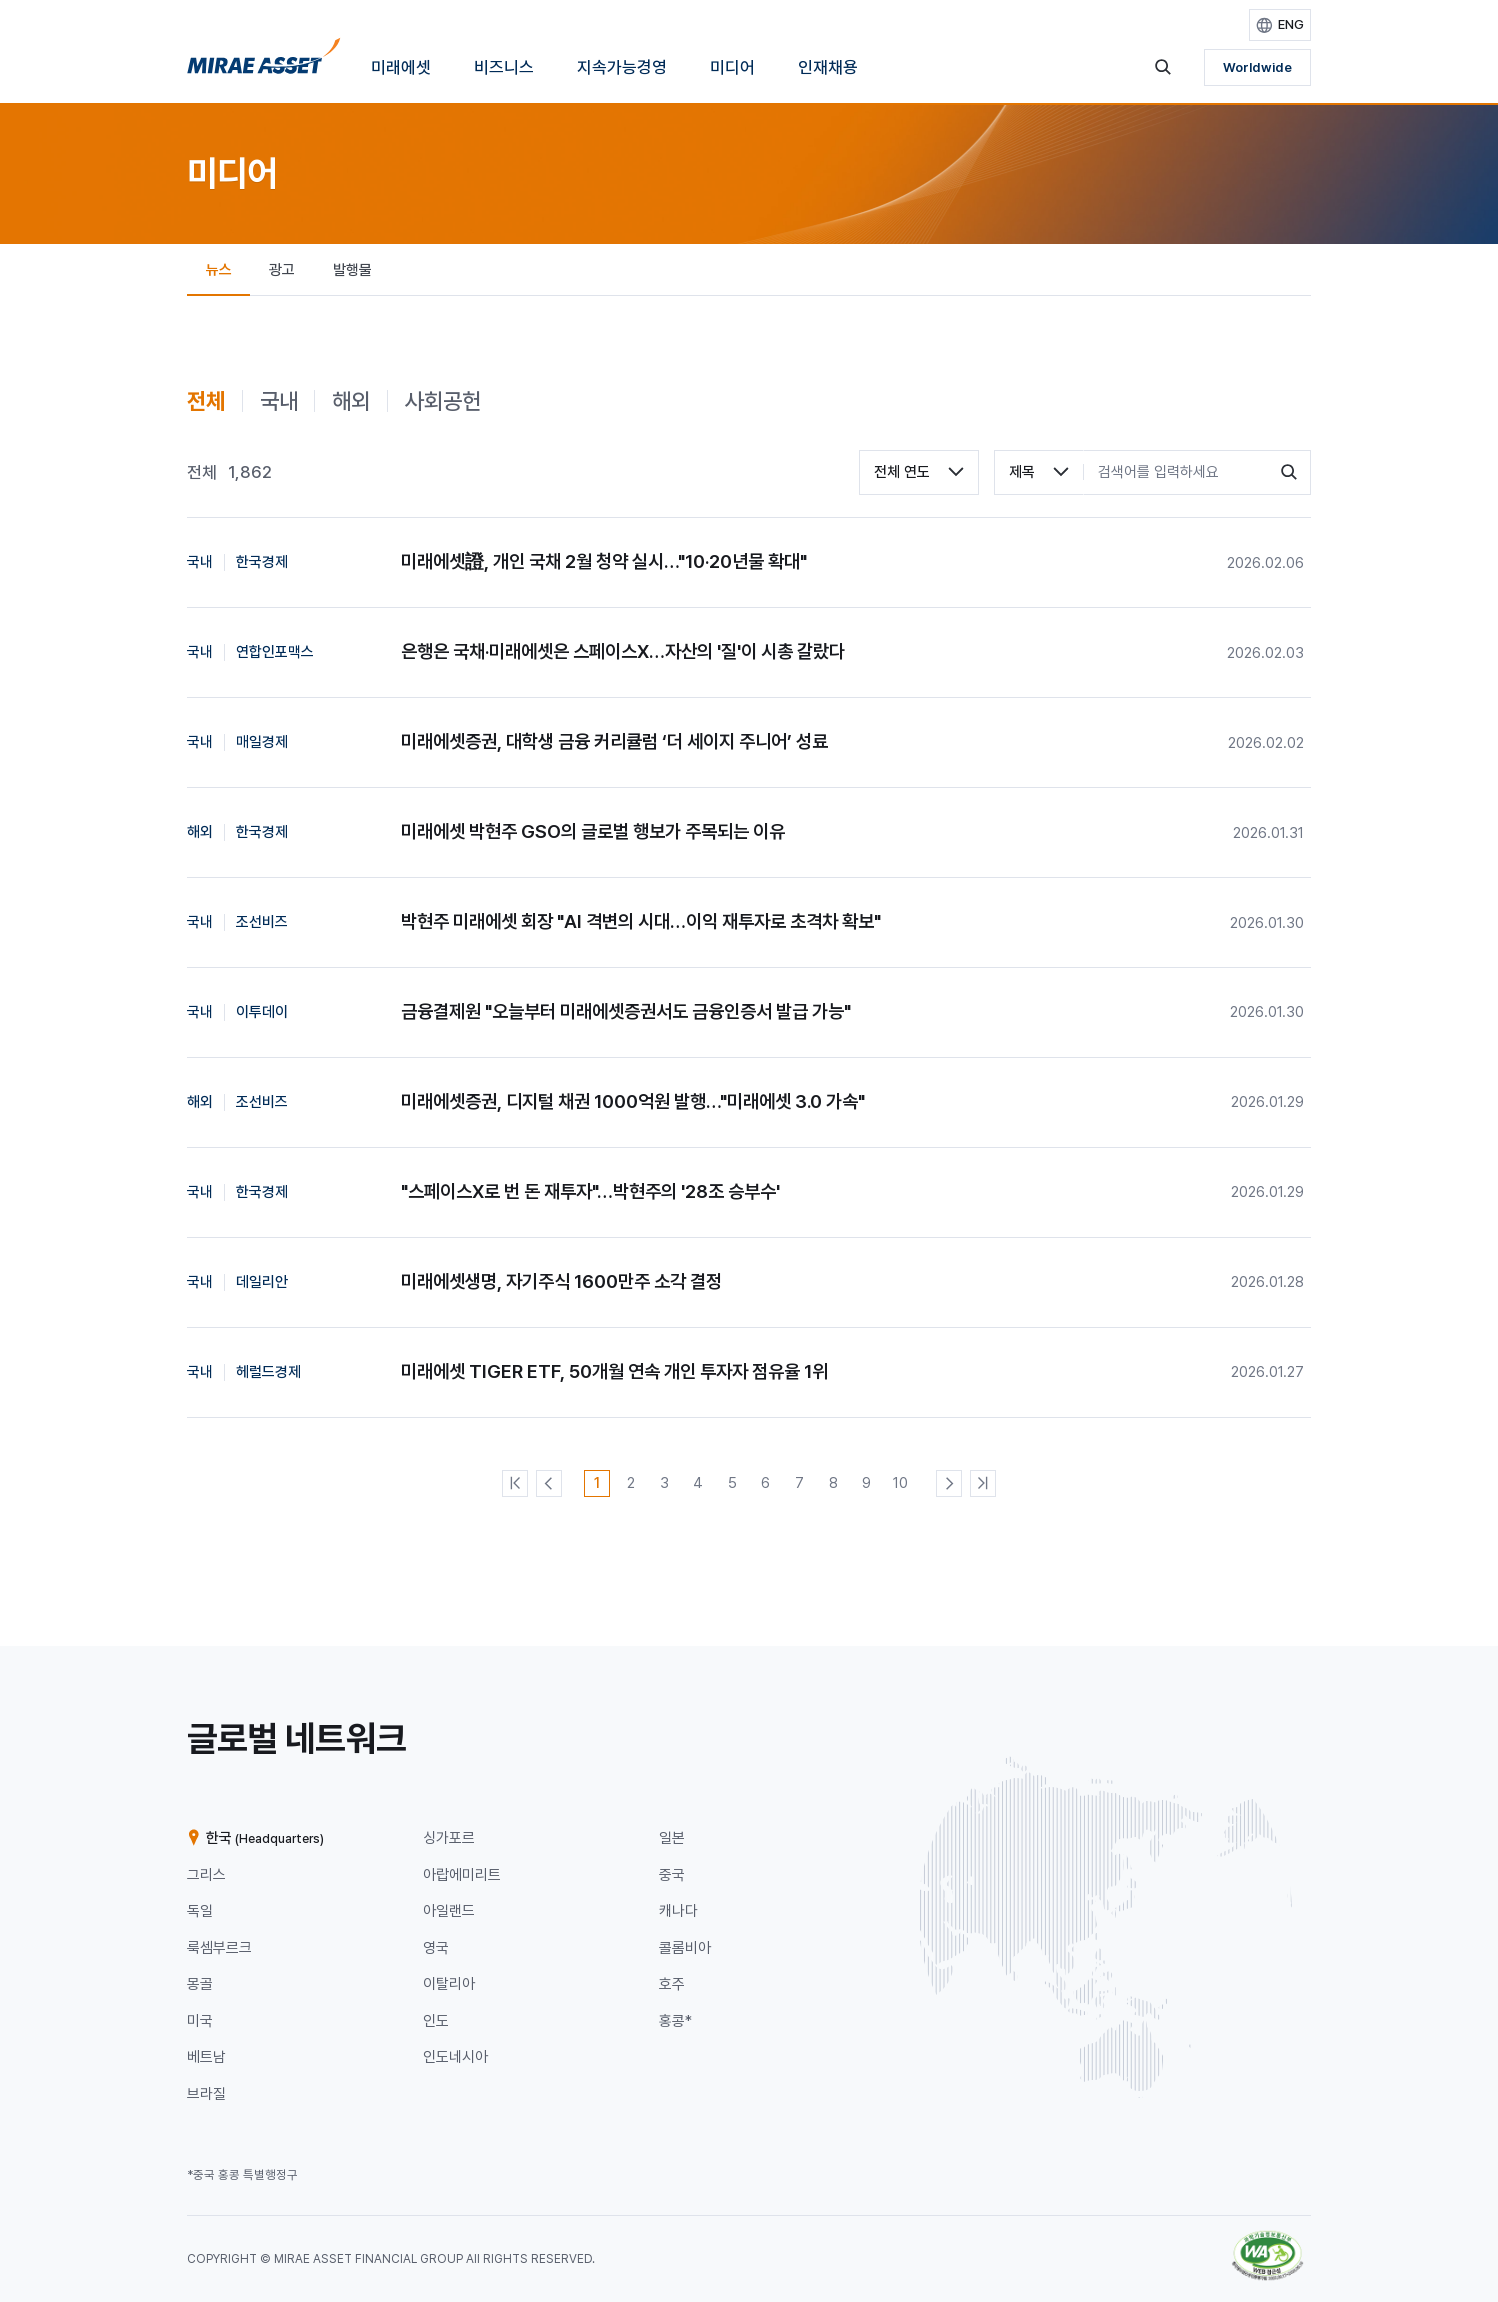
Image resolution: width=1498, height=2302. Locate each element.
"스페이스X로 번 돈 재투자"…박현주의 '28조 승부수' (590, 1191)
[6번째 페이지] (766, 1483)
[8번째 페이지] (833, 1483)
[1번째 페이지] (597, 1483)
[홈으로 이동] (264, 62)
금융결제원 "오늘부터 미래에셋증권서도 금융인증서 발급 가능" (626, 1011)
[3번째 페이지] (665, 1483)
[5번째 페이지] (732, 1483)
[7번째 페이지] (799, 1483)
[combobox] (919, 472)
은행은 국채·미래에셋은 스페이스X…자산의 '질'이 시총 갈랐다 (623, 651)
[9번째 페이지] (867, 1483)
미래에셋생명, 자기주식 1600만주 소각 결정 (561, 1281)
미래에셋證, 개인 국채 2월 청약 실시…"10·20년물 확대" (604, 561)
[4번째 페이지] (698, 1483)
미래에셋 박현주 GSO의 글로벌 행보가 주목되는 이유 (593, 831)
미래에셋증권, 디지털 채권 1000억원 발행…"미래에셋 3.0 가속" (633, 1101)
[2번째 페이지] (631, 1483)
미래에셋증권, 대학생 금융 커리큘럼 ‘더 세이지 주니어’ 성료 (614, 741)
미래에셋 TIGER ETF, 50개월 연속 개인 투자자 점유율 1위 (614, 1371)
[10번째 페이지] (901, 1483)
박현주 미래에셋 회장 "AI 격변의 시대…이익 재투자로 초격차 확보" (641, 921)
